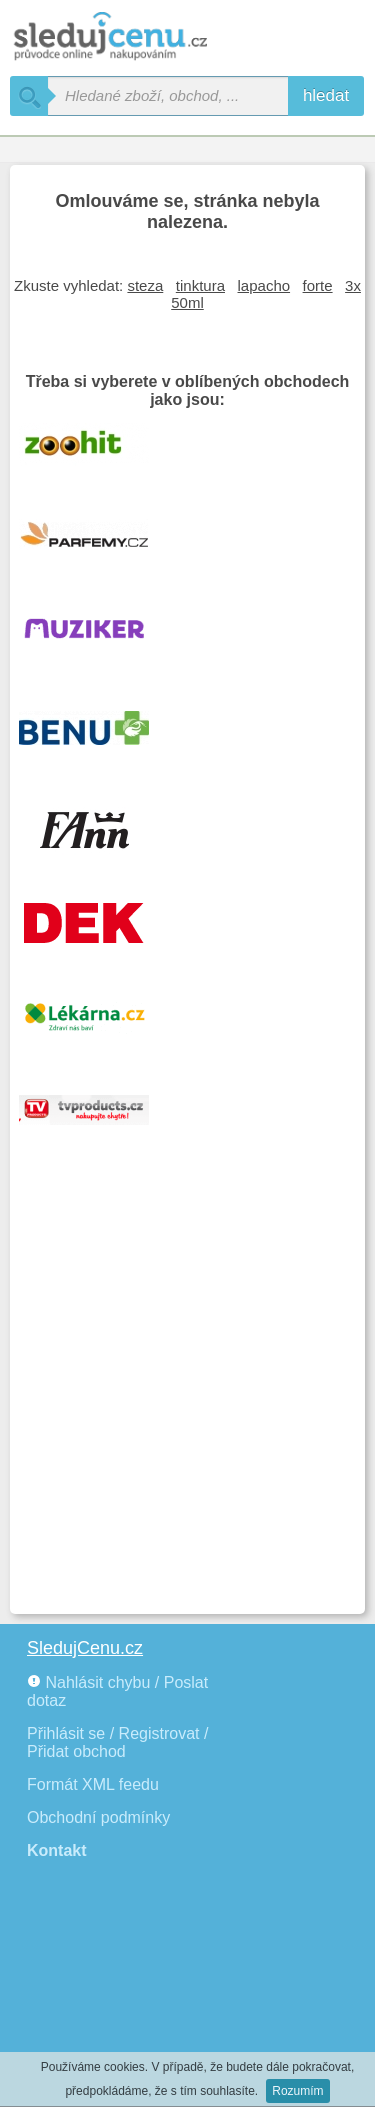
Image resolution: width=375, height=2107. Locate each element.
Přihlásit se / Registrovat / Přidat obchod (117, 1742)
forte (318, 285)
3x (353, 285)
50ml (187, 302)
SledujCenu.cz (85, 1648)
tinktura (200, 285)
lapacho (264, 285)
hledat (326, 95)
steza (145, 285)
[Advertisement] (187, 1406)
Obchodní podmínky (98, 1817)
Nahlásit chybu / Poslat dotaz (117, 1691)
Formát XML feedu (93, 1784)
